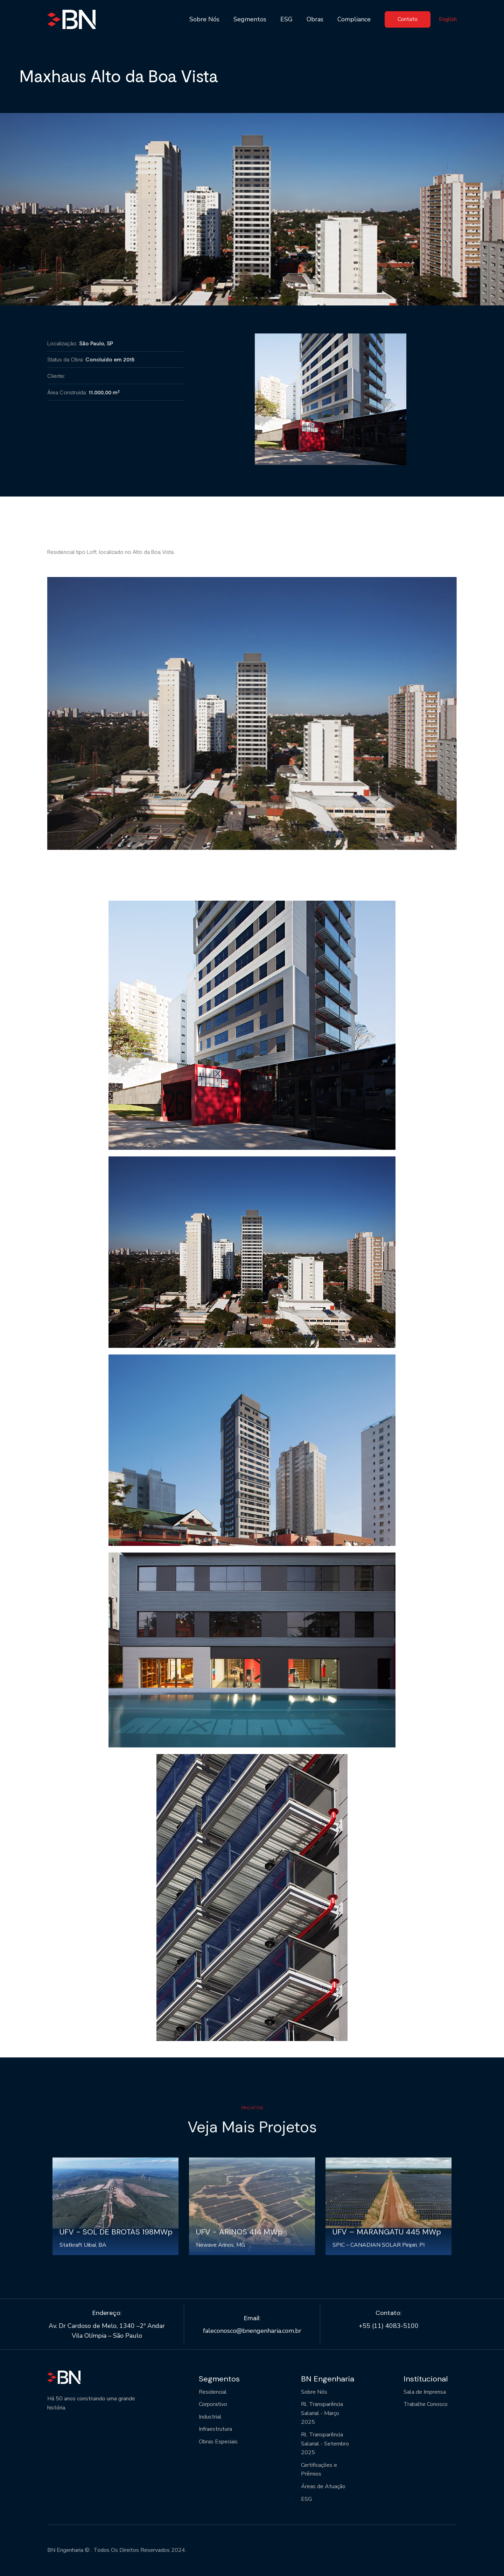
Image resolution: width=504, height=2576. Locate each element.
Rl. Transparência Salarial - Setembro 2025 (325, 2443)
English (448, 19)
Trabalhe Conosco (426, 2404)
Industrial (210, 2417)
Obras (315, 19)
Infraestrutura (215, 2429)
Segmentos (249, 19)
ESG (286, 19)
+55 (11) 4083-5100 (389, 2326)
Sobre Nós (204, 19)
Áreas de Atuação (323, 2486)
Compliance (354, 19)
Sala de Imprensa (425, 2392)
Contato (408, 19)
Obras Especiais (218, 2441)
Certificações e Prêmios (319, 2469)
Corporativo (213, 2404)
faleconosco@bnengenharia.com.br (252, 2331)
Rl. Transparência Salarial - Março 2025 (322, 2413)
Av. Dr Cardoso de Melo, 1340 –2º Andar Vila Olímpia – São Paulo (107, 2331)
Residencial (213, 2392)
